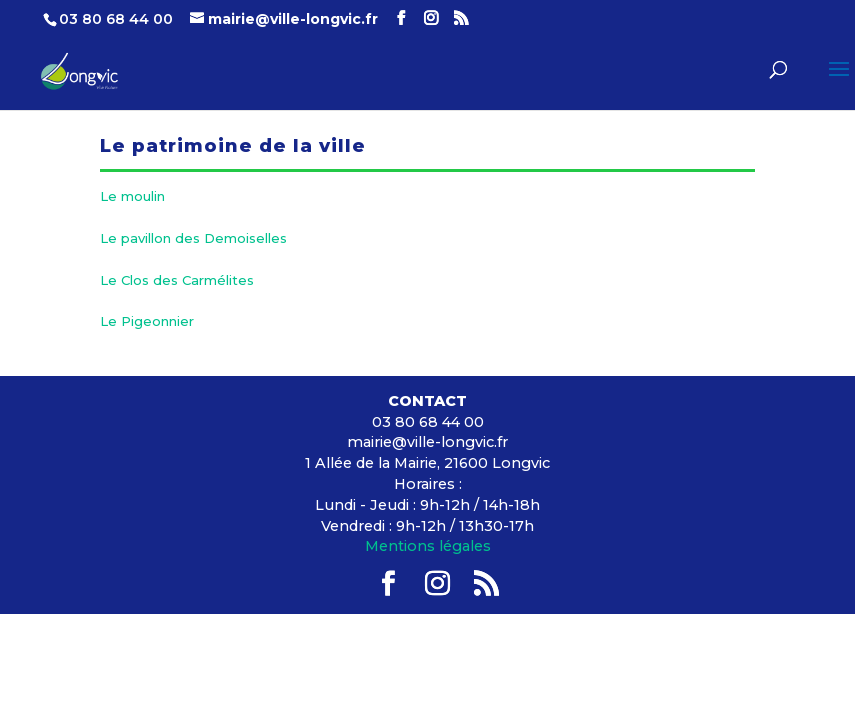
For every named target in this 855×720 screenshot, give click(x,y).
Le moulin (132, 196)
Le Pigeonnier (147, 321)
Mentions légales (428, 546)
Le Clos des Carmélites (177, 280)
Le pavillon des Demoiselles (193, 238)
